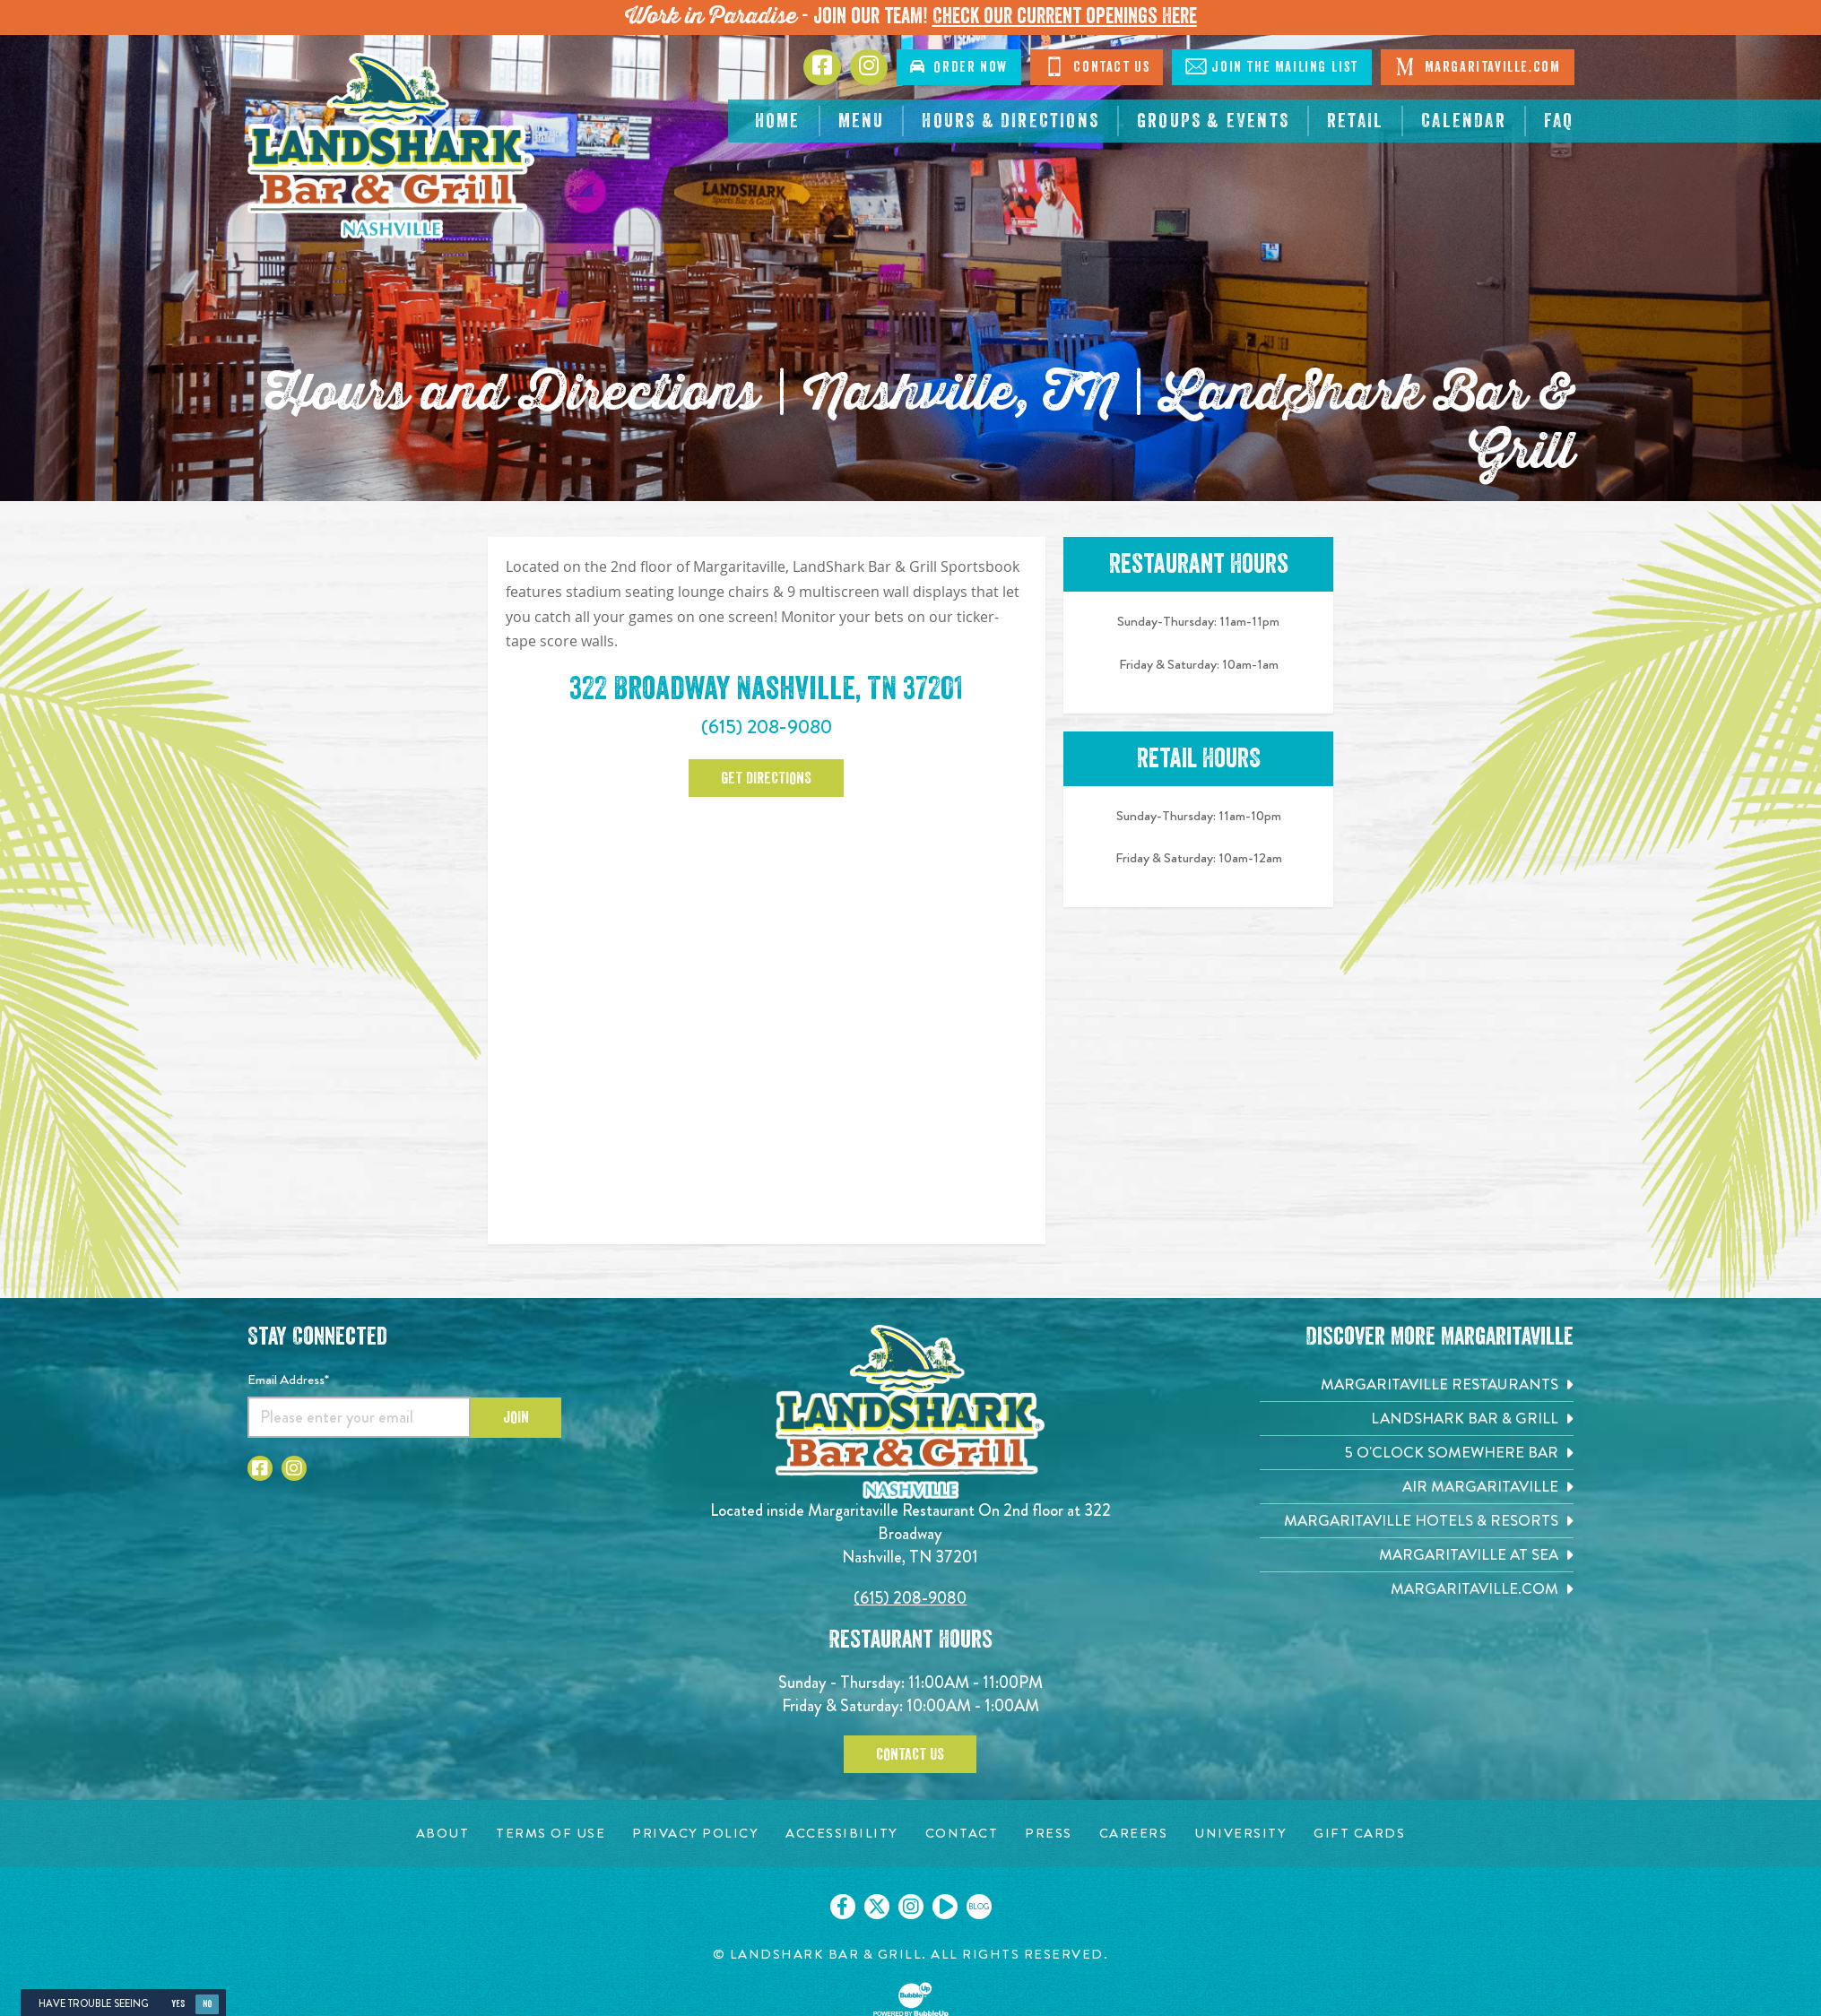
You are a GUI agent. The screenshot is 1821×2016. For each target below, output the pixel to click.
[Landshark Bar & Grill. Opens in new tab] (1417, 1418)
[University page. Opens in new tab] (1240, 1833)
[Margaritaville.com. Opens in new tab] (1417, 1588)
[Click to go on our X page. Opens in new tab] (876, 1906)
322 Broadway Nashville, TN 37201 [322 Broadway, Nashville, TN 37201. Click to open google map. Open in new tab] (766, 688)
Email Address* (288, 1379)
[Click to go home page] (390, 145)
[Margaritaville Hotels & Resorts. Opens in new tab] (1417, 1520)
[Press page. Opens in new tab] (1048, 1833)
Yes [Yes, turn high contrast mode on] (178, 2004)
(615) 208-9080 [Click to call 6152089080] (766, 726)
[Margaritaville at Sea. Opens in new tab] (1417, 1554)
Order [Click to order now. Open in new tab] (959, 66)
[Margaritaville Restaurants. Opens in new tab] (1417, 1384)
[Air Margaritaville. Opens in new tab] (1417, 1486)
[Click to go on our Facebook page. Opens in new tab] (842, 1906)
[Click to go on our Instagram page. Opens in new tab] (911, 1906)
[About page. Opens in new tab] (443, 1833)
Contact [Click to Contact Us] (1097, 66)
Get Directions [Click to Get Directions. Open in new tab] (766, 778)
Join (516, 1417)
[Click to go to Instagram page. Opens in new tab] (869, 67)
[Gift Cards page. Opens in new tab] (1359, 1833)
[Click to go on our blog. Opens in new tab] (979, 1906)
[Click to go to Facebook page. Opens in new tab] (822, 67)
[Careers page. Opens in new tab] (1134, 1833)
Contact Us (910, 1754)
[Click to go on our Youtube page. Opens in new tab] (945, 1906)
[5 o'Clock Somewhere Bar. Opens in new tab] (1417, 1452)
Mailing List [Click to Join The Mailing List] (1271, 66)
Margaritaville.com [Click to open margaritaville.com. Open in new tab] (1477, 66)
